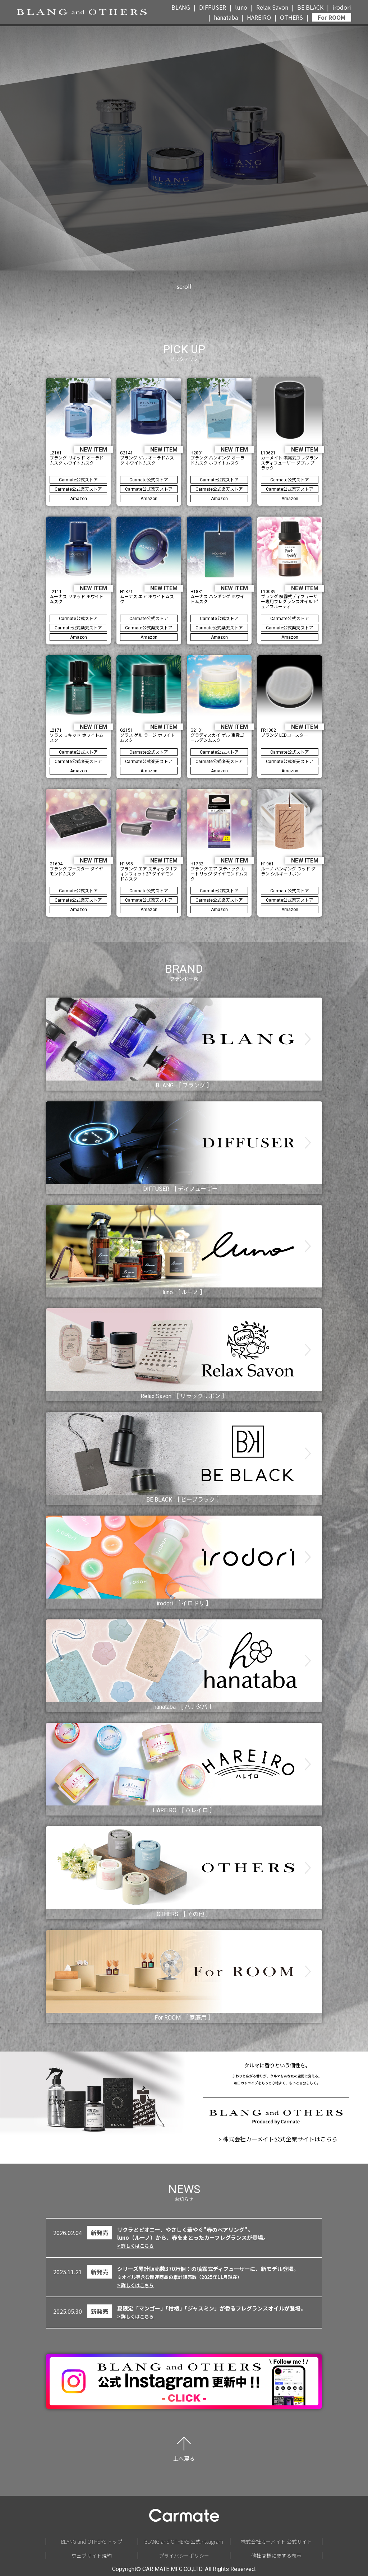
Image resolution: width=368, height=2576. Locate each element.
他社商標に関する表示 (276, 2555)
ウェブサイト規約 (92, 2555)
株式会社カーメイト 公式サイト (276, 2541)
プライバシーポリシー (184, 2555)
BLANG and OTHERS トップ (91, 2541)
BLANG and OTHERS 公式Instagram (183, 2541)
